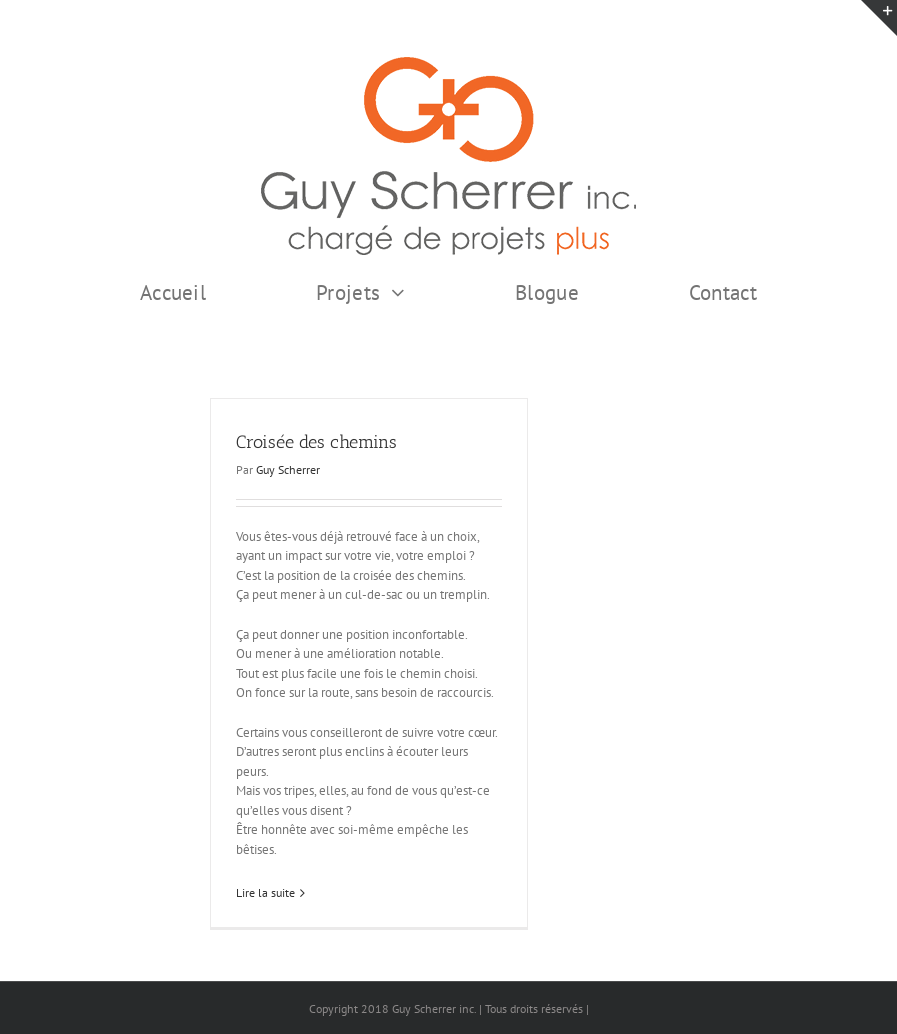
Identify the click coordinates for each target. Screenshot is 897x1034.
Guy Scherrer (288, 469)
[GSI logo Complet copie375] (448, 63)
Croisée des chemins (316, 442)
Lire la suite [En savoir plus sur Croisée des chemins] (265, 892)
